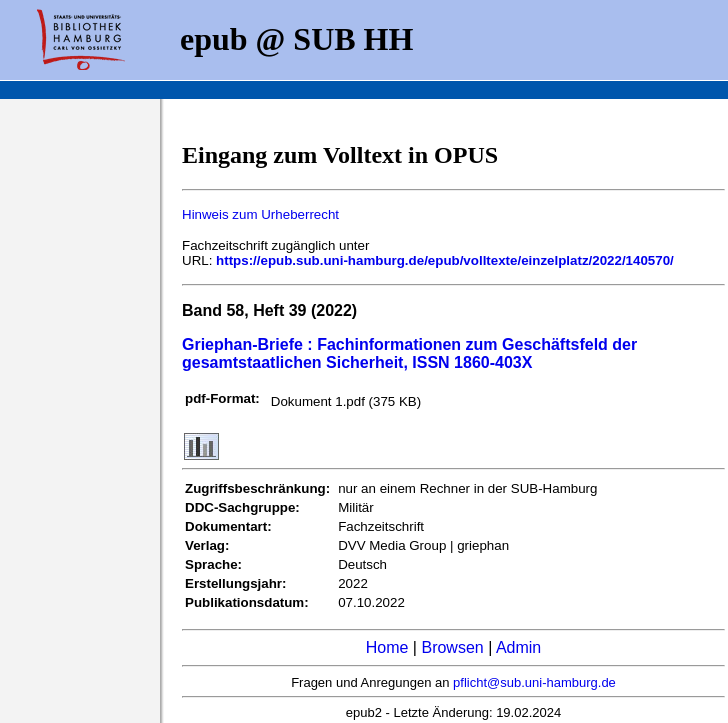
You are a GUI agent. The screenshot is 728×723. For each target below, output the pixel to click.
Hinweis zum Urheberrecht (260, 214)
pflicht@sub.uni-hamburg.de (534, 682)
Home (387, 647)
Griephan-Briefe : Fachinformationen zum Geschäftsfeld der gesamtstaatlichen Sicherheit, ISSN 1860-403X (409, 353)
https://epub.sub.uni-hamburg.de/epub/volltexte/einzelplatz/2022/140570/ (445, 260)
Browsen (452, 647)
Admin (518, 647)
